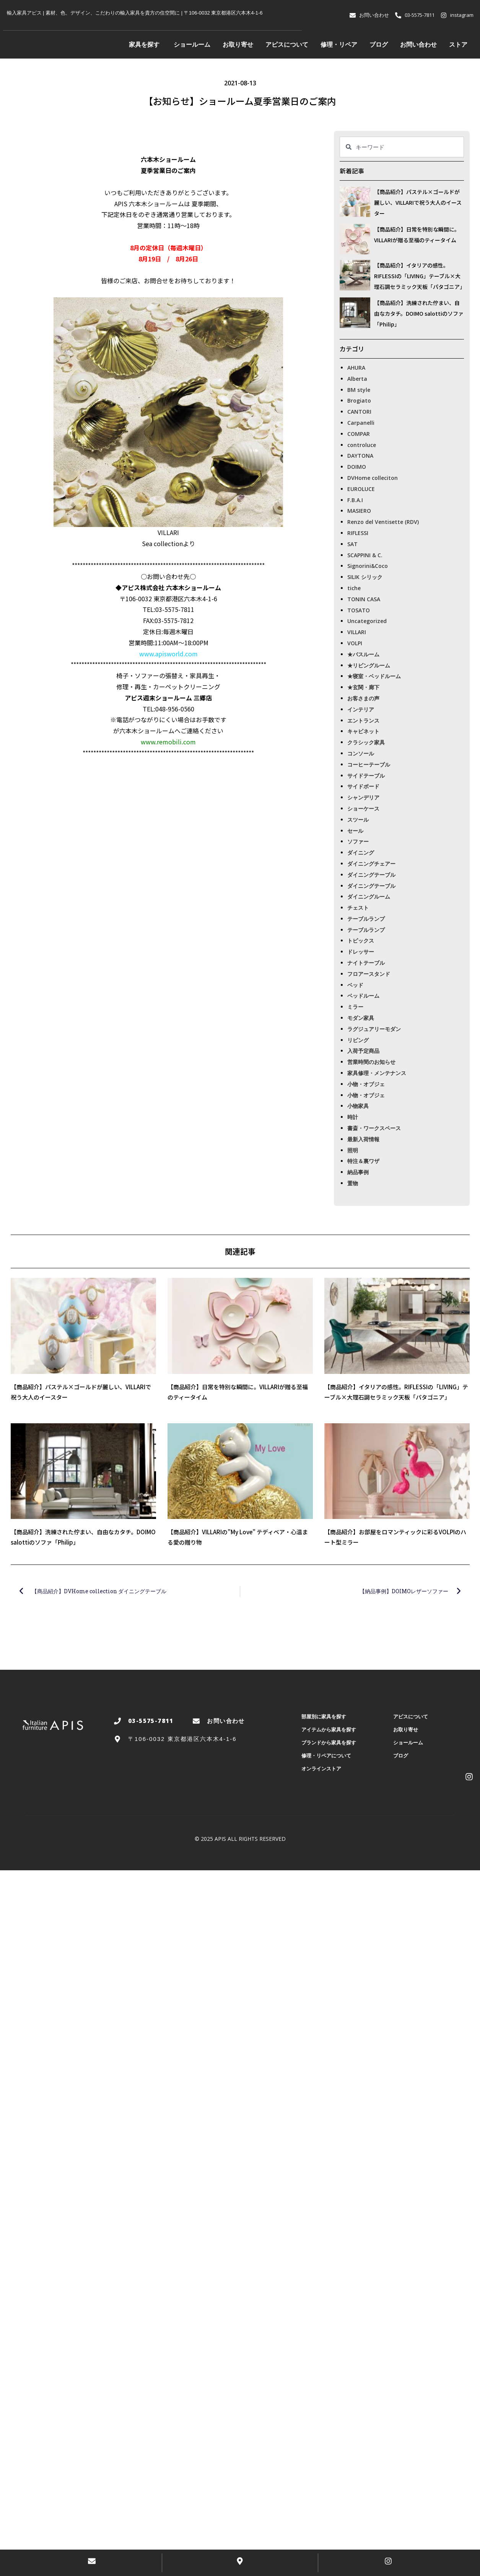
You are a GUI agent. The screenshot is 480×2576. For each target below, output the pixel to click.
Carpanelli (360, 422)
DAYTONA (360, 455)
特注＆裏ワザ (363, 1161)
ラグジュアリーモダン (374, 1029)
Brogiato (359, 400)
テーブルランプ (366, 918)
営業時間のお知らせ (371, 1061)
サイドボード (363, 786)
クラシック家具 (366, 742)
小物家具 (358, 1105)
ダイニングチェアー (371, 863)
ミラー (355, 1006)
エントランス (363, 720)
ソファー (358, 841)
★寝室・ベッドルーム (374, 676)
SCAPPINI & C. (364, 555)
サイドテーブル (366, 775)
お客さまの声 (363, 698)
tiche (354, 588)
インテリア (360, 709)
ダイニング (360, 852)
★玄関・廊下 (363, 687)
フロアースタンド (368, 973)
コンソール (360, 753)
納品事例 (358, 1172)
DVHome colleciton (372, 477)
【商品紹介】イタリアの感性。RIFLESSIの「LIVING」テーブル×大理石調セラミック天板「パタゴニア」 (419, 275)
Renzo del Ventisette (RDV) (383, 521)
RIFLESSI (357, 533)
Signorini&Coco (367, 565)
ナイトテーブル (366, 962)
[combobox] (402, 147)
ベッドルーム (363, 995)
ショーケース (363, 808)
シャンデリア (363, 797)
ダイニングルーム (368, 896)
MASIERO (359, 510)
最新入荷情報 (363, 1139)
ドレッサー (360, 951)
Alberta (357, 378)
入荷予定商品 (363, 1050)
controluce (361, 445)
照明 (352, 1150)
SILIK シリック (364, 577)
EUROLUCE (361, 489)
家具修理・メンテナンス (376, 1073)
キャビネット (363, 731)
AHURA (356, 367)
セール (355, 830)
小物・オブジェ (366, 1084)
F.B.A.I (355, 500)
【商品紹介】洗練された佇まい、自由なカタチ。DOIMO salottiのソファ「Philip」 (419, 313)
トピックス (360, 940)
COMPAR (358, 433)
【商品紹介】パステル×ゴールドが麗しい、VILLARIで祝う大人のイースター (418, 202)
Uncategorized (367, 621)
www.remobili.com (168, 741)
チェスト (358, 907)
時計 (352, 1117)
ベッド (355, 985)
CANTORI (359, 411)
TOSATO (358, 610)
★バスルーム (363, 654)
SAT (352, 544)
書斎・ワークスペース (374, 1128)
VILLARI (356, 632)
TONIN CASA (363, 599)
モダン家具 (360, 1017)
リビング (358, 1040)
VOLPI (354, 643)
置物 (352, 1183)
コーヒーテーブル (368, 764)
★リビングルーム (368, 665)
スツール (358, 819)
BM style (358, 389)
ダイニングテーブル (371, 874)
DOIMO (356, 466)
